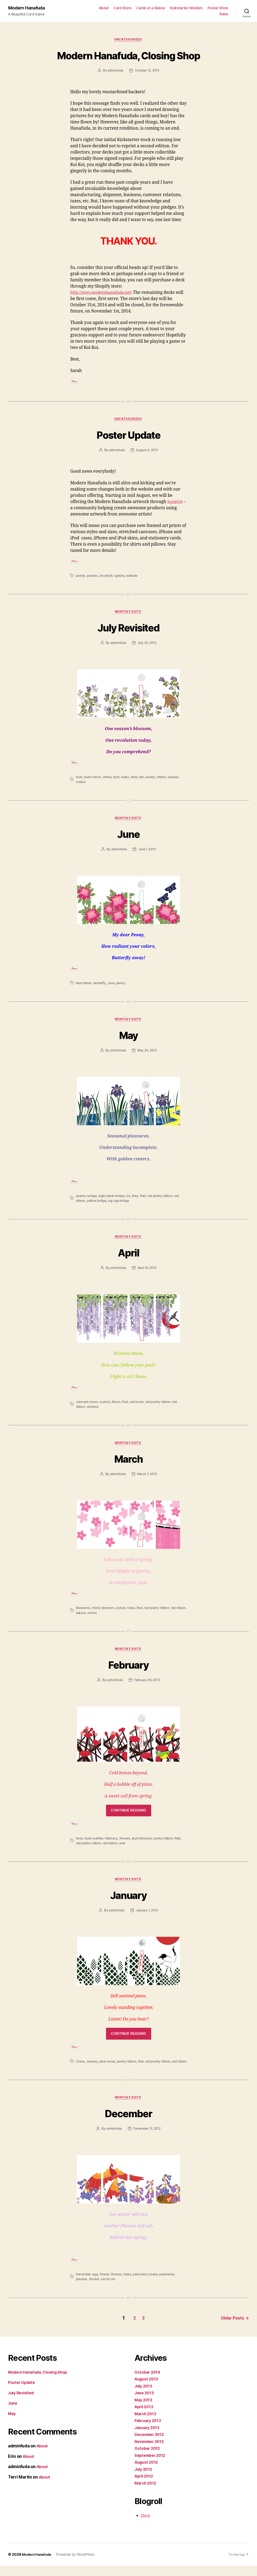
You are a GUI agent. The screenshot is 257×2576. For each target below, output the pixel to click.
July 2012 (144, 2479)
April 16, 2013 (147, 1272)
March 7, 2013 (147, 1479)
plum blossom (143, 1843)
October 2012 (148, 2458)
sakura (92, 1617)
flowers (125, 1843)
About (104, 8)
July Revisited (128, 629)
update (120, 577)
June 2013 (145, 2403)
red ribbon (111, 1848)
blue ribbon (84, 986)
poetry (151, 779)
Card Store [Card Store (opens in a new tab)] (122, 8)
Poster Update (128, 436)
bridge (92, 1199)
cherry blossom (103, 1613)
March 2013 (146, 2423)
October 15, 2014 (147, 72)
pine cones (108, 2067)
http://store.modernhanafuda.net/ (103, 293)
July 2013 (144, 2396)
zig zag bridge (119, 1204)
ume (124, 1848)
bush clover (92, 779)
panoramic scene (146, 2286)
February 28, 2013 (147, 1685)
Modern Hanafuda (28, 8)
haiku (126, 779)
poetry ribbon (165, 1843)
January (128, 1900)
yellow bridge (97, 1204)
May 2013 (144, 2410)
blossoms (83, 1613)
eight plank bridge (112, 1199)
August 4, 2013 (147, 452)
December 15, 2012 (146, 2140)
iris (129, 1199)
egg (96, 2286)
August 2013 (147, 2389)
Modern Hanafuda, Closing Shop (128, 55)
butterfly (100, 986)
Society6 (78, 509)
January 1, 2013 (146, 1916)
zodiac (81, 784)
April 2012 (145, 2486)
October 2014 (148, 2382)
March (128, 1462)
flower (105, 2286)
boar (79, 779)
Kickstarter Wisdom (186, 8)
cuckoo (105, 1406)
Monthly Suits (128, 614)
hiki (142, 779)
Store (146, 2525)
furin (116, 779)
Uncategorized (128, 40)
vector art (108, 2290)
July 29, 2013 (147, 645)
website (133, 577)
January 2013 (148, 2437)
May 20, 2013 (147, 1054)
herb (134, 779)
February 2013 (149, 2431)
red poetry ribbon (161, 1199)
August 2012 (147, 2472)
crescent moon (87, 1406)
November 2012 (151, 2451)
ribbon (162, 779)
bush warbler (94, 1843)
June (128, 836)
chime (107, 779)
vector (103, 1617)
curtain (121, 1613)
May (128, 1038)
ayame (81, 1199)
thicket (95, 2290)
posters (92, 577)
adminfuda (114, 72)
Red (144, 1199)
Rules (223, 14)
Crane (80, 2067)
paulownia (168, 2286)
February (128, 1669)
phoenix (82, 2290)
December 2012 (151, 2444)
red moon (137, 1406)
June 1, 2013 (147, 852)
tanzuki (174, 779)
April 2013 (145, 2417)
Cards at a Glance (150, 8)
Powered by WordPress (77, 2565)
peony (122, 986)
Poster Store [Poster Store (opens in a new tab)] (218, 8)
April (128, 1256)
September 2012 (151, 2465)
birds (79, 1843)
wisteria (93, 1411)
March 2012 (146, 2493)
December (128, 2124)
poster (80, 577)
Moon (116, 1406)
